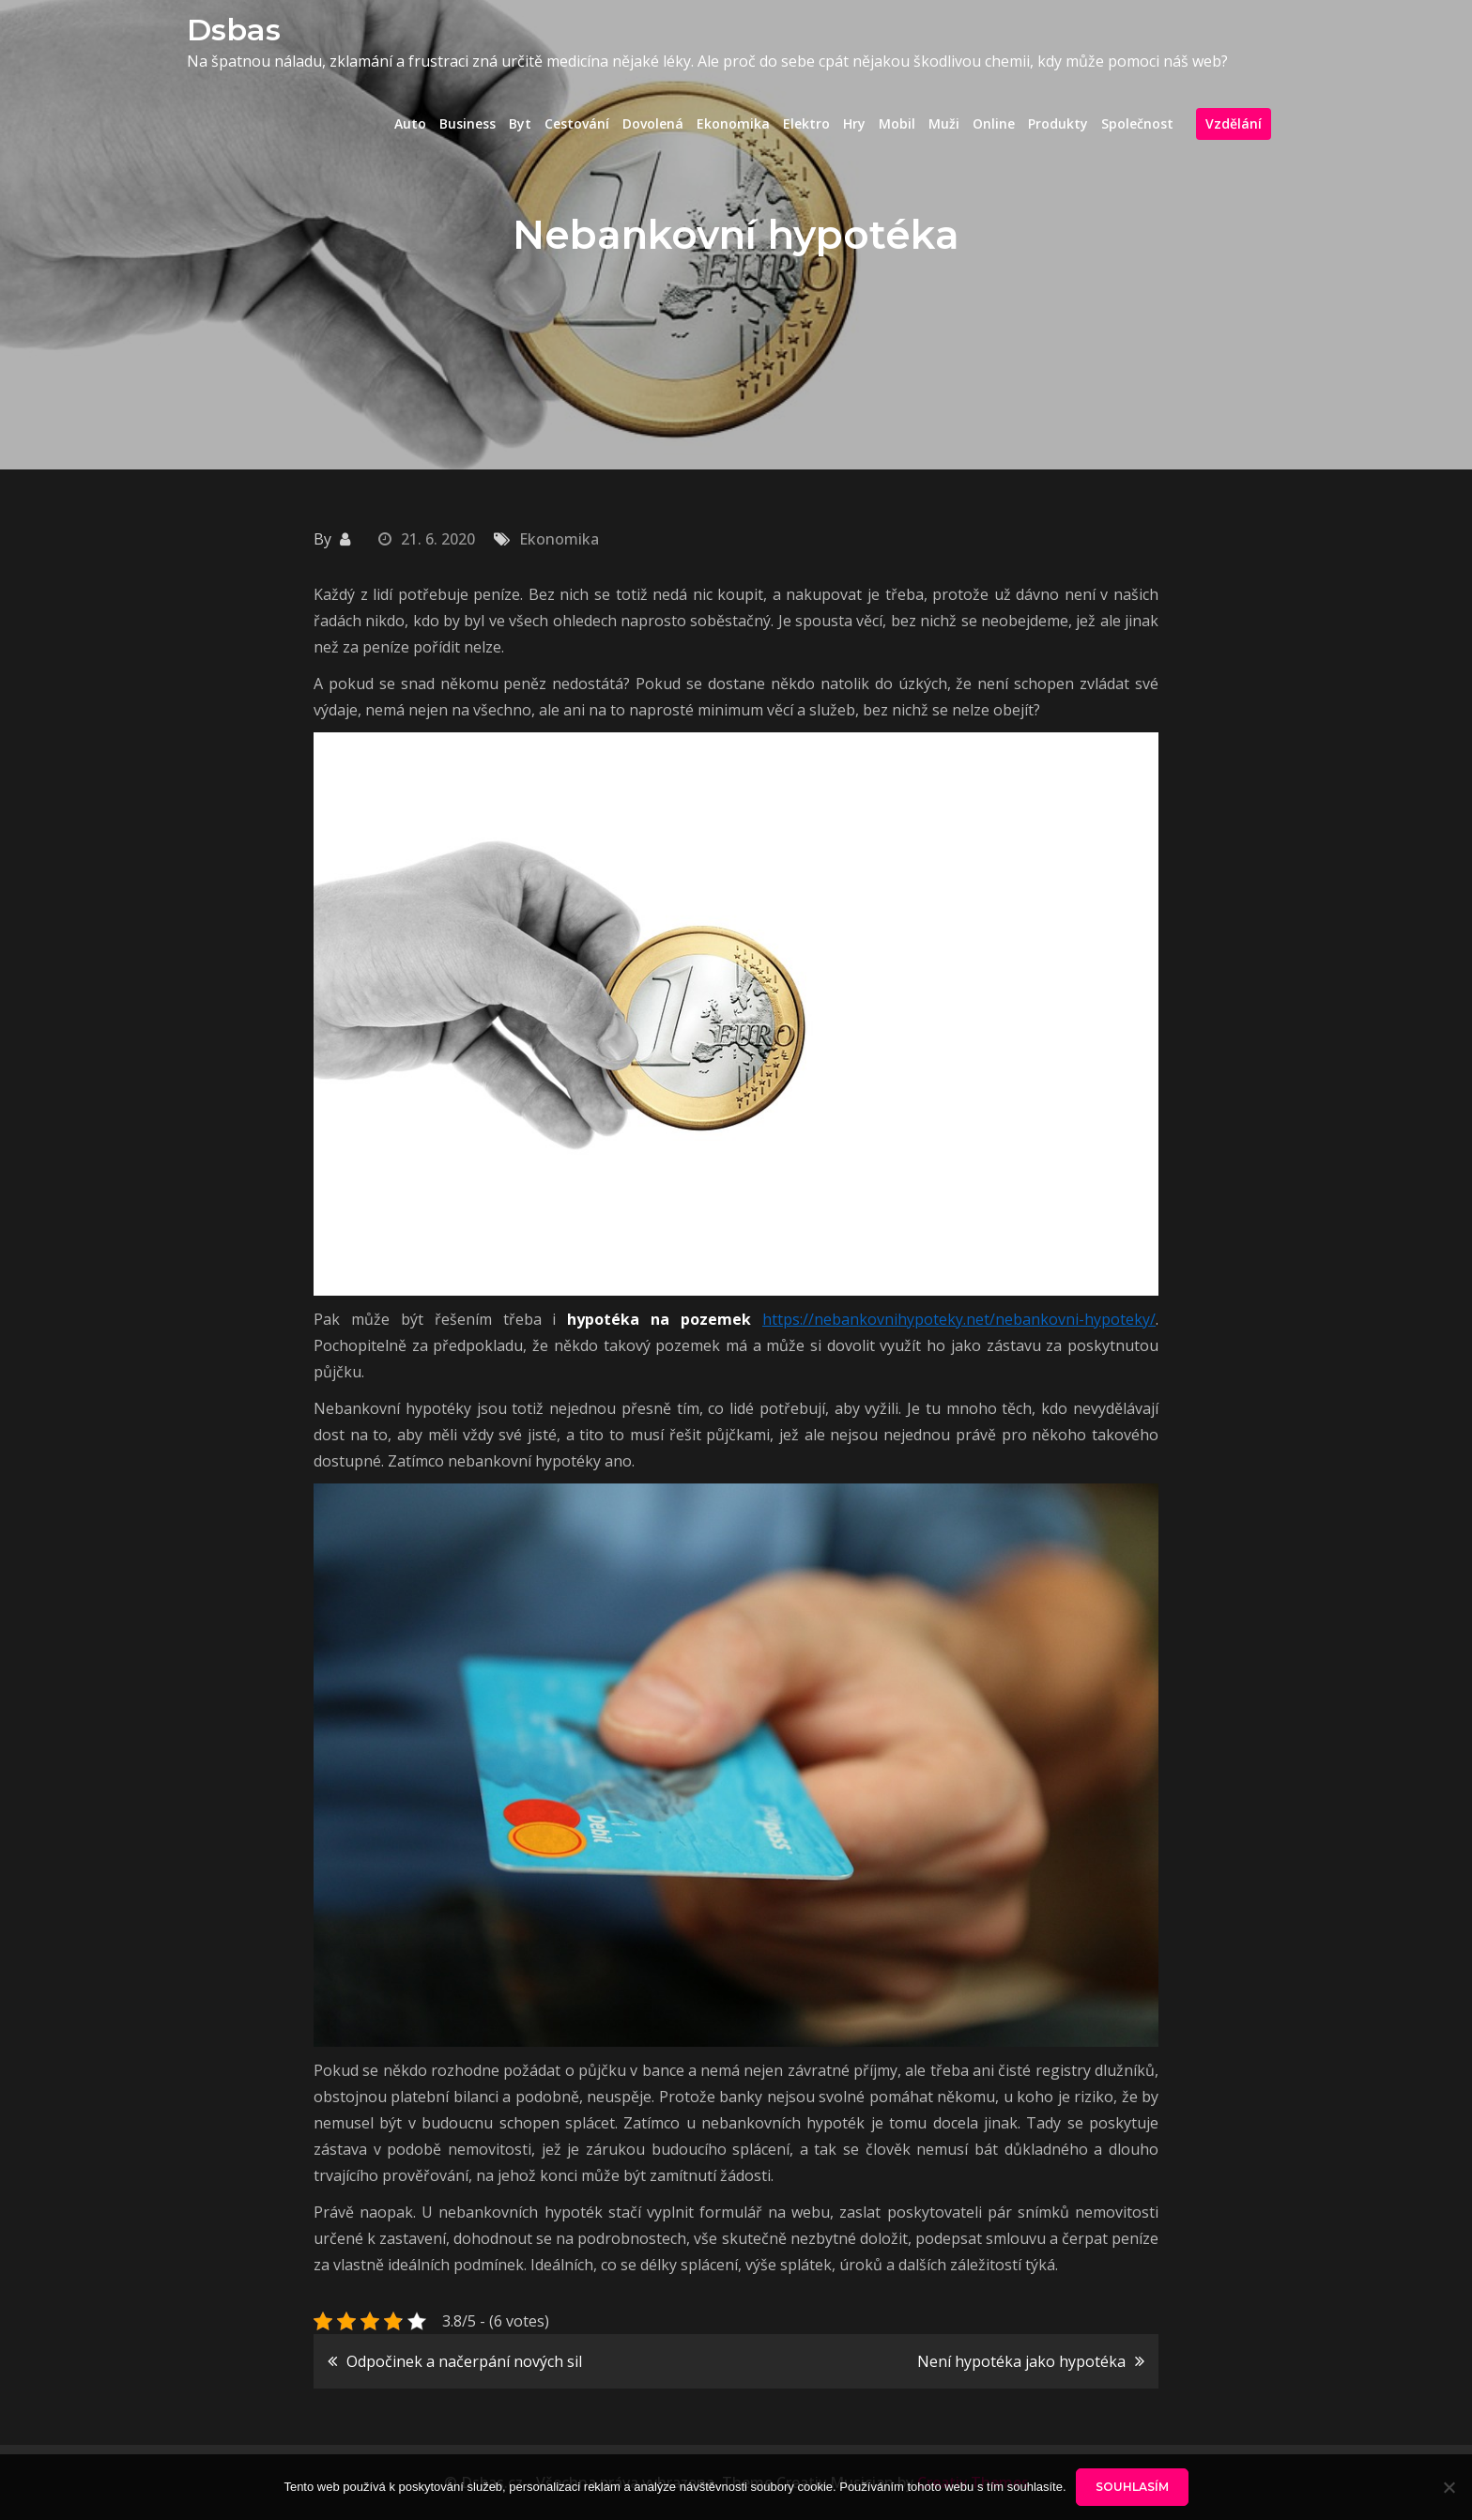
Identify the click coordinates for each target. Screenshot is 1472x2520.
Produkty (1058, 123)
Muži (943, 123)
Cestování (576, 123)
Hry (854, 123)
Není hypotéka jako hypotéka (1021, 2361)
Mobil (897, 123)
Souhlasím (1132, 2487)
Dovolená (652, 123)
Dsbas (234, 29)
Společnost (1137, 123)
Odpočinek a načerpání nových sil (464, 2361)
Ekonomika (733, 123)
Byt (520, 123)
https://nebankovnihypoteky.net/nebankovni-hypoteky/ (959, 1319)
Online (994, 123)
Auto (410, 123)
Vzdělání (1233, 123)
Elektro (806, 123)
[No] (1448, 2487)
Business (467, 123)
